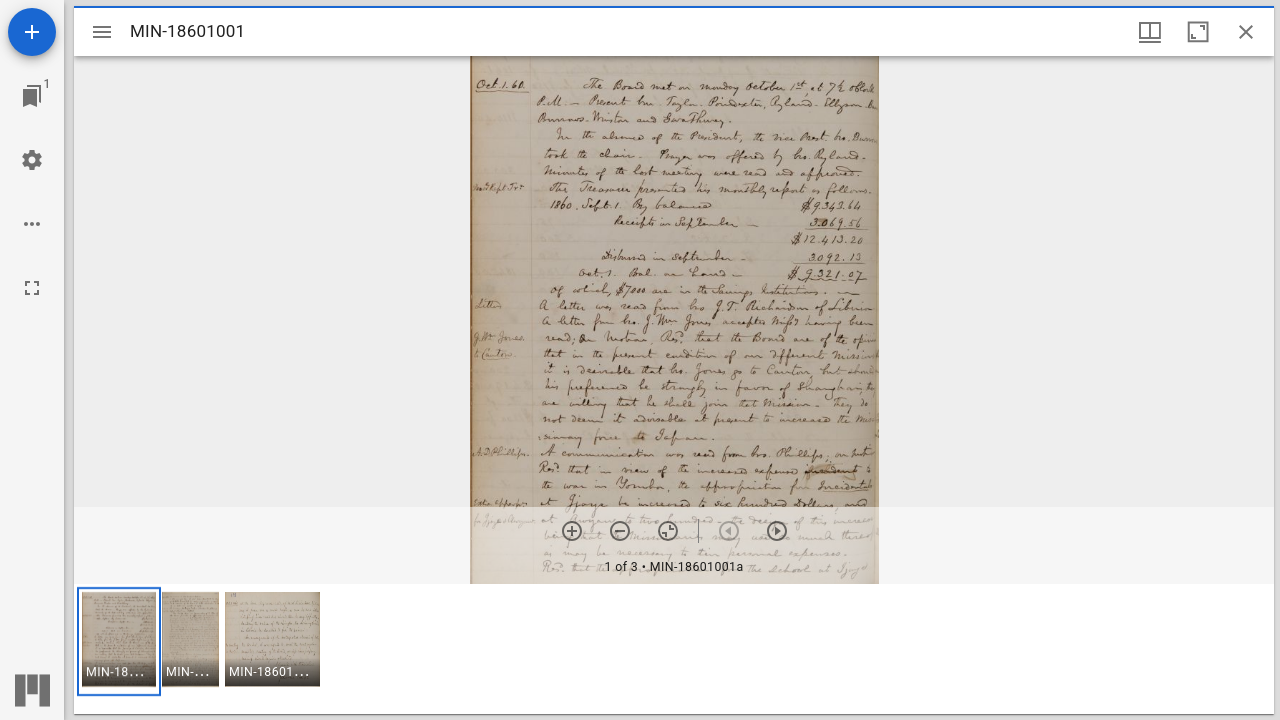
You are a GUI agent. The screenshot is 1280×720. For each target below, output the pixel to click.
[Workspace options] (32, 224)
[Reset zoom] (668, 531)
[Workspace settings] (32, 160)
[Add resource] (32, 32)
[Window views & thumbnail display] (1150, 32)
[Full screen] (32, 288)
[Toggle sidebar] (102, 32)
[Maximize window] (1198, 32)
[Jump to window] (32, 96)
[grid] (674, 649)
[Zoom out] (620, 531)
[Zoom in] (572, 531)
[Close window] (1246, 32)
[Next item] (777, 531)
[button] (119, 641)
